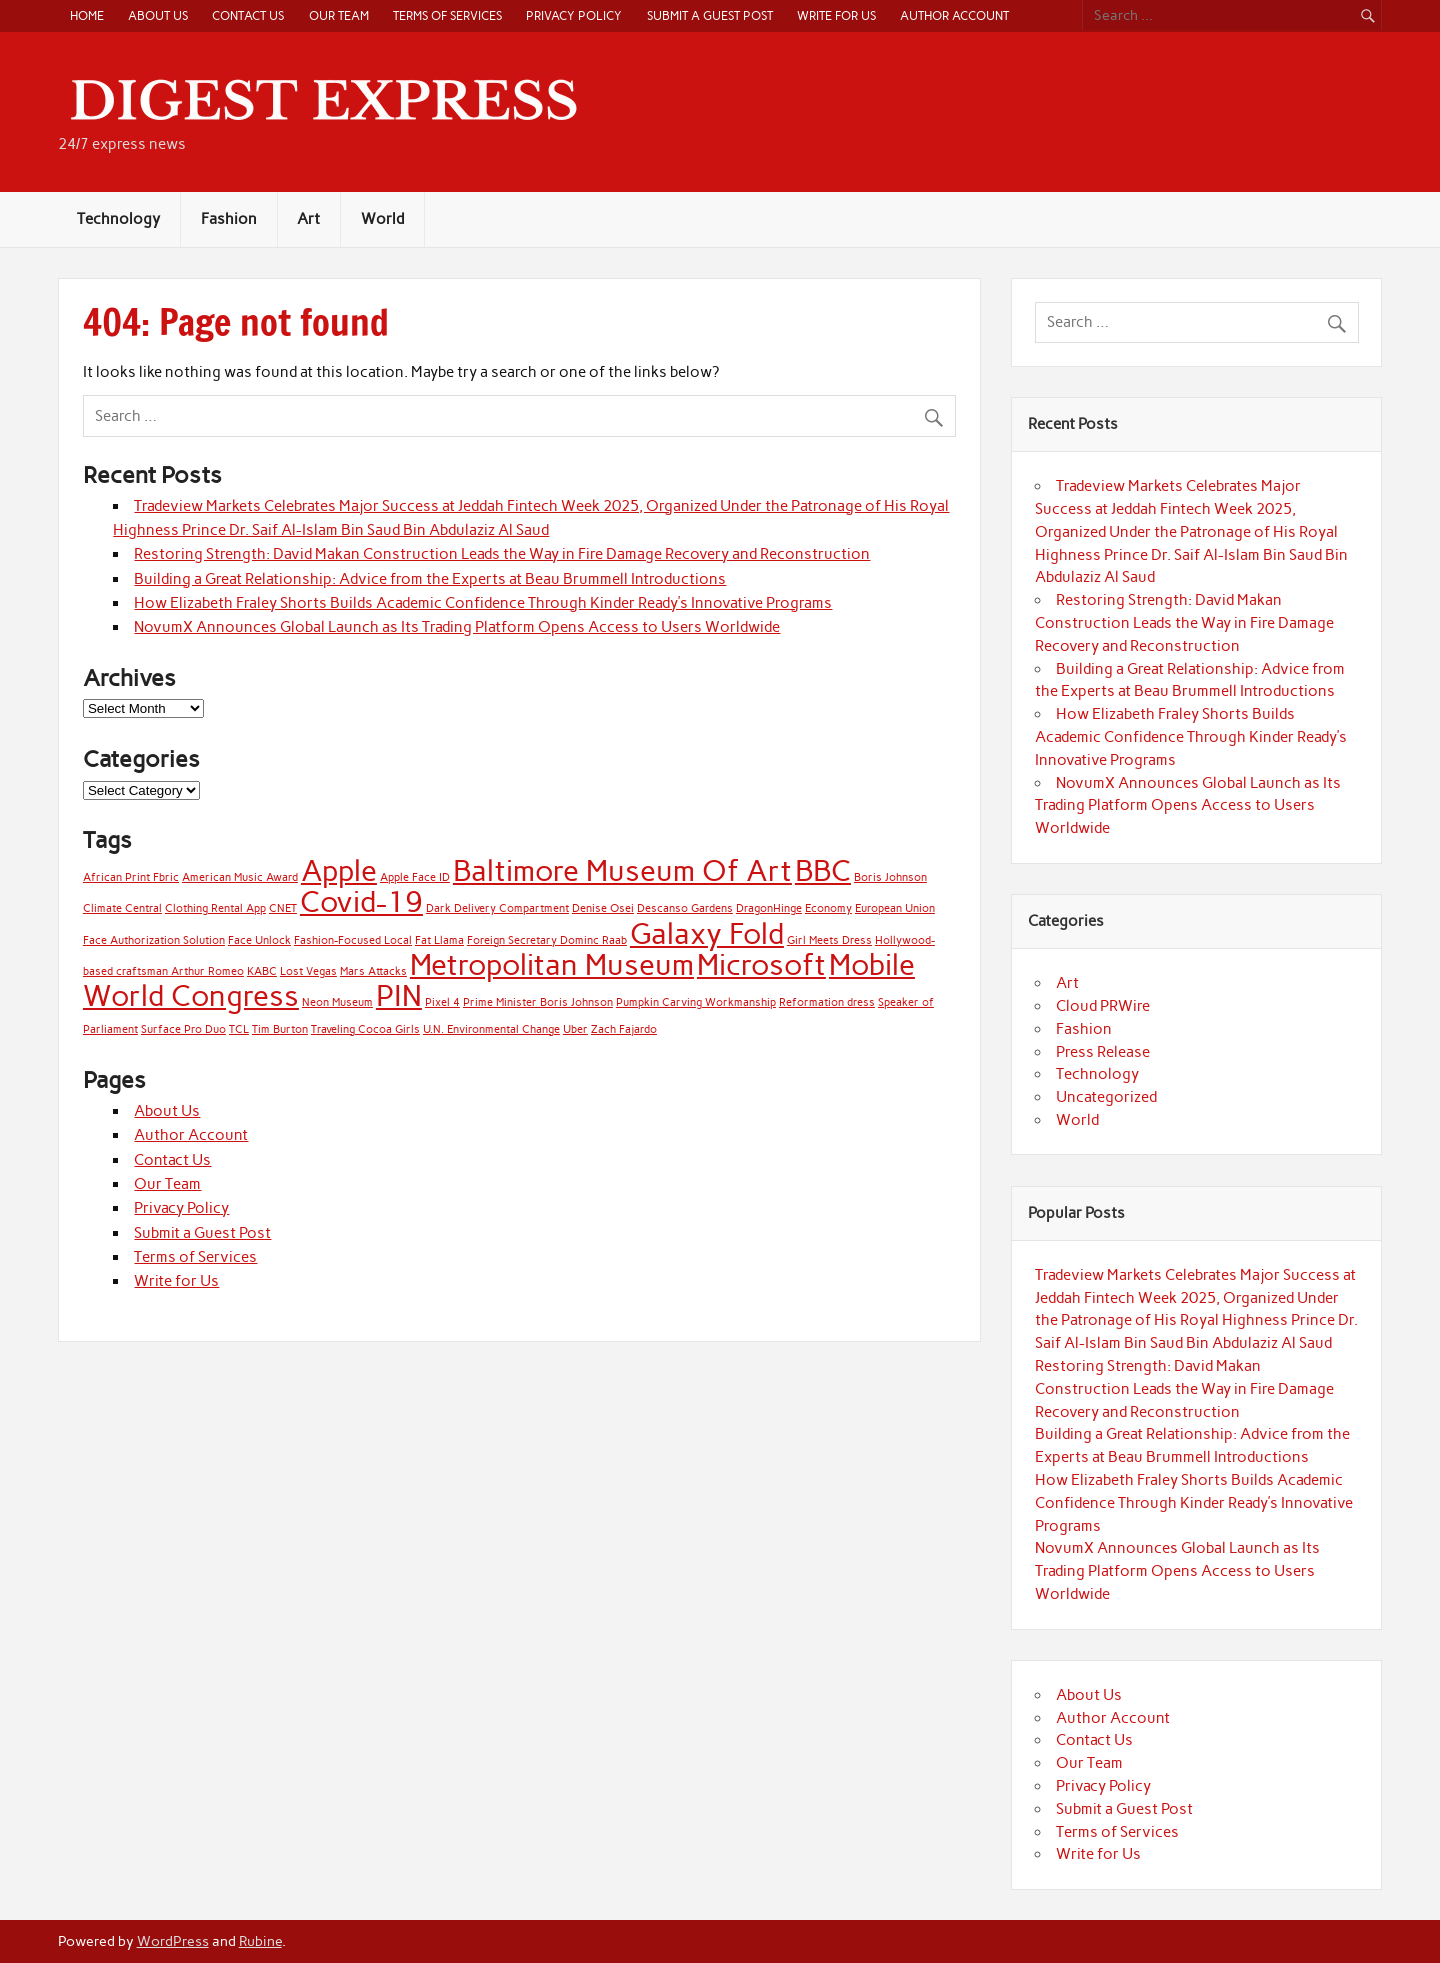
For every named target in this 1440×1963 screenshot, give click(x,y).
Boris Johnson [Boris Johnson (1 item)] (890, 877)
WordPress (173, 1941)
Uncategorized (1106, 1097)
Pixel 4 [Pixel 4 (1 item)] (442, 1002)
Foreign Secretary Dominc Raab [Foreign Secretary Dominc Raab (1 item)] (547, 940)
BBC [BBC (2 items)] (823, 870)
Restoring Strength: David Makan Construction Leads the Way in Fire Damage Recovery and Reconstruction (502, 554)
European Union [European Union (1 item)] (895, 908)
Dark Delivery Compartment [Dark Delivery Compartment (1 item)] (497, 908)
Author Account (954, 15)
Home (87, 15)
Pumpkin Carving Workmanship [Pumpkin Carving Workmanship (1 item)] (696, 1002)
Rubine (260, 1941)
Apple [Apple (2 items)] (339, 870)
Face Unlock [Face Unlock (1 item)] (259, 940)
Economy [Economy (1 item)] (828, 908)
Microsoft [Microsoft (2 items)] (761, 964)
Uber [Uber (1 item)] (575, 1029)
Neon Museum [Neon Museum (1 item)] (337, 1002)
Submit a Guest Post (710, 15)
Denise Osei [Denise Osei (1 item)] (603, 908)
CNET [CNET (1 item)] (283, 908)
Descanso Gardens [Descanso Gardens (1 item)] (685, 908)
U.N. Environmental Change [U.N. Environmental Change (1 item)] (491, 1029)
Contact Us (248, 15)
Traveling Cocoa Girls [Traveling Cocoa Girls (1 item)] (365, 1029)
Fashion (229, 219)
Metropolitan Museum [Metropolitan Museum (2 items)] (552, 964)
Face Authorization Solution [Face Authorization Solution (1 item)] (154, 940)
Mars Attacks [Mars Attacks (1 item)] (373, 971)
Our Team (339, 15)
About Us (158, 15)
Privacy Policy (574, 15)
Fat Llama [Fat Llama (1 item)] (439, 940)
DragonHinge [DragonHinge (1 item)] (769, 908)
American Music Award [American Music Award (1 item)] (240, 877)
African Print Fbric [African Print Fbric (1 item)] (131, 877)
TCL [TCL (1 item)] (239, 1029)
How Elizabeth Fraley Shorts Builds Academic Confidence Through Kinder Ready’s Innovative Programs (483, 603)
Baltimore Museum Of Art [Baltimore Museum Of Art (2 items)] (622, 870)
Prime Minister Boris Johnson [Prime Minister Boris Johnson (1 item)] (538, 1002)
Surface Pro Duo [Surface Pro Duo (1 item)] (183, 1029)
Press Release (1103, 1052)
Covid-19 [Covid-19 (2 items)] (361, 901)
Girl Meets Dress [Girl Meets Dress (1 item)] (829, 940)
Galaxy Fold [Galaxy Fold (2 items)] (707, 933)
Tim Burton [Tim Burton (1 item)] (280, 1029)
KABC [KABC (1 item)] (262, 971)
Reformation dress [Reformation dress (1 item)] (827, 1002)
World (382, 219)
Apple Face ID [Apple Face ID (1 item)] (415, 877)
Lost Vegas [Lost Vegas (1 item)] (308, 971)
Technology (118, 219)
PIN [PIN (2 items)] (399, 995)
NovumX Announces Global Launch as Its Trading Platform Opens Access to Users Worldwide (457, 627)
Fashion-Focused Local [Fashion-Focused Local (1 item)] (353, 940)
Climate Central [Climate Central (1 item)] (122, 908)
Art (308, 219)
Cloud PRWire (1103, 1006)
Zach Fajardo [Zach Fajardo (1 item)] (624, 1029)
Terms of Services (447, 15)
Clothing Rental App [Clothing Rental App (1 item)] (215, 908)
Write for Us (836, 15)
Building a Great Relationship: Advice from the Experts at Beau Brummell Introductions (430, 579)
